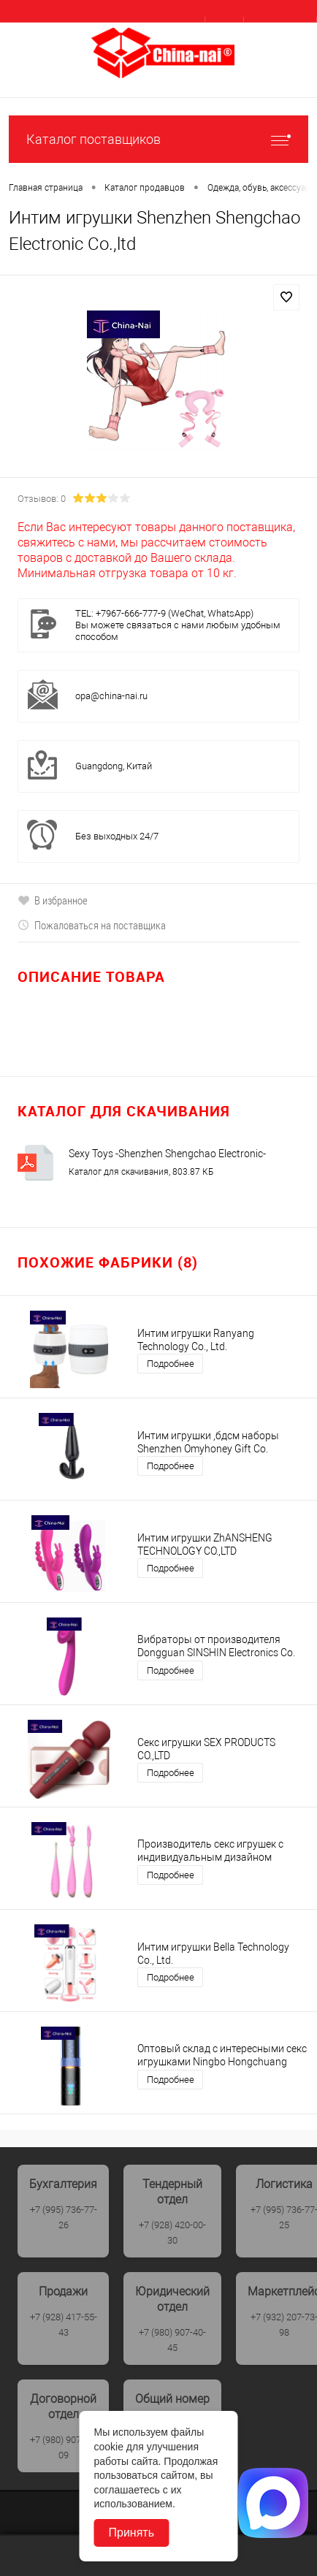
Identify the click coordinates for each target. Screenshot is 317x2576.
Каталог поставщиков (158, 139)
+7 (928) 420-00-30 (172, 2232)
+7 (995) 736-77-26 (63, 2217)
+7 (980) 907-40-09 (63, 2447)
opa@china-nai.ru (111, 695)
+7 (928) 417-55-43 (63, 2325)
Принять (132, 2532)
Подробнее (170, 1363)
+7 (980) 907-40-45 (172, 2340)
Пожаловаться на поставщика (92, 925)
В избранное (53, 900)
